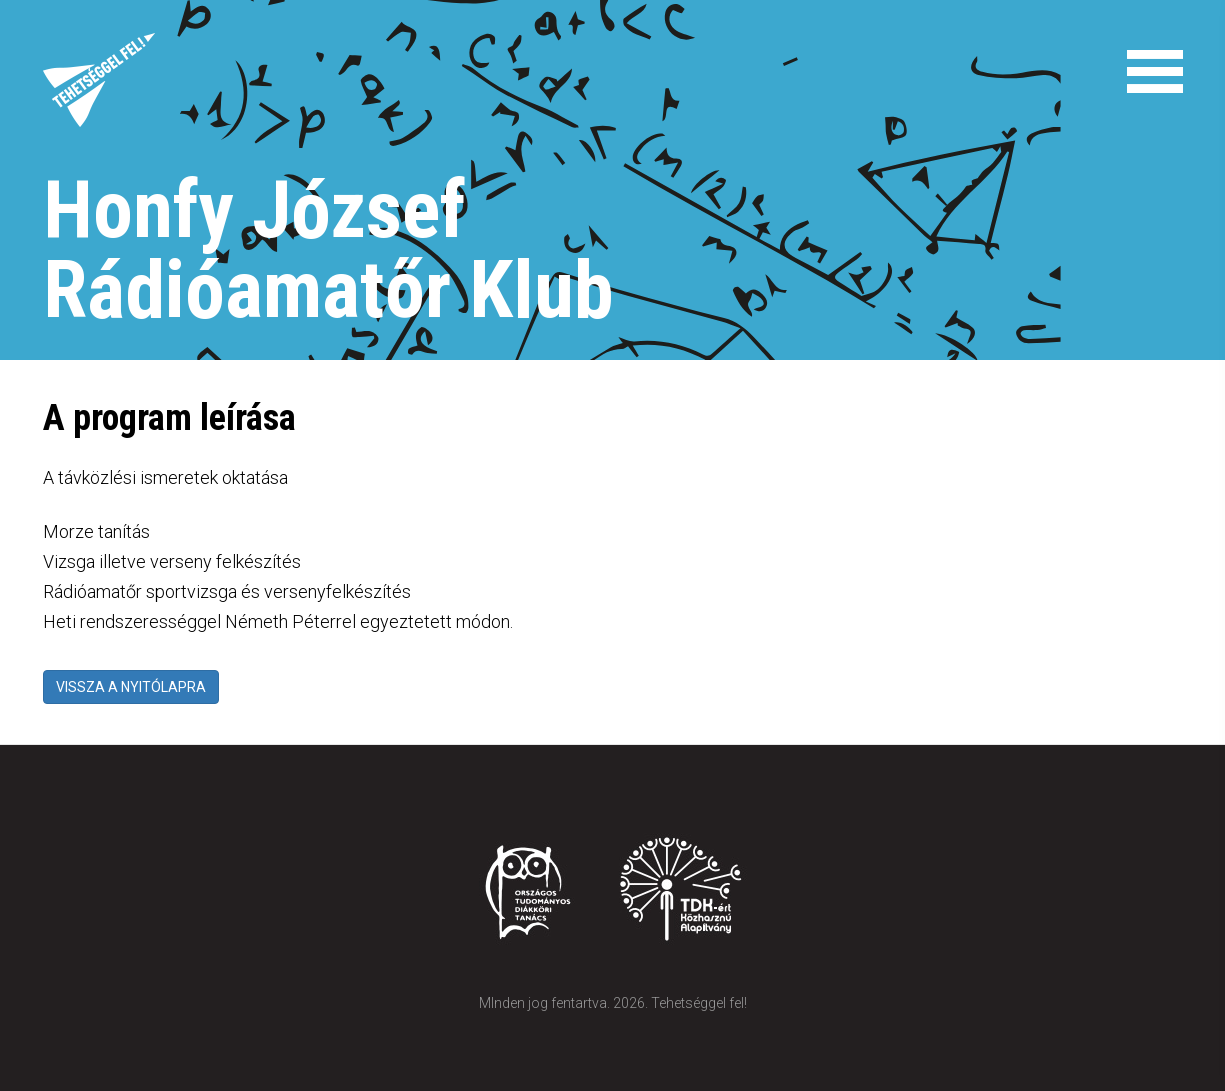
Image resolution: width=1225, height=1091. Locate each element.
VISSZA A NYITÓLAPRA (131, 687)
